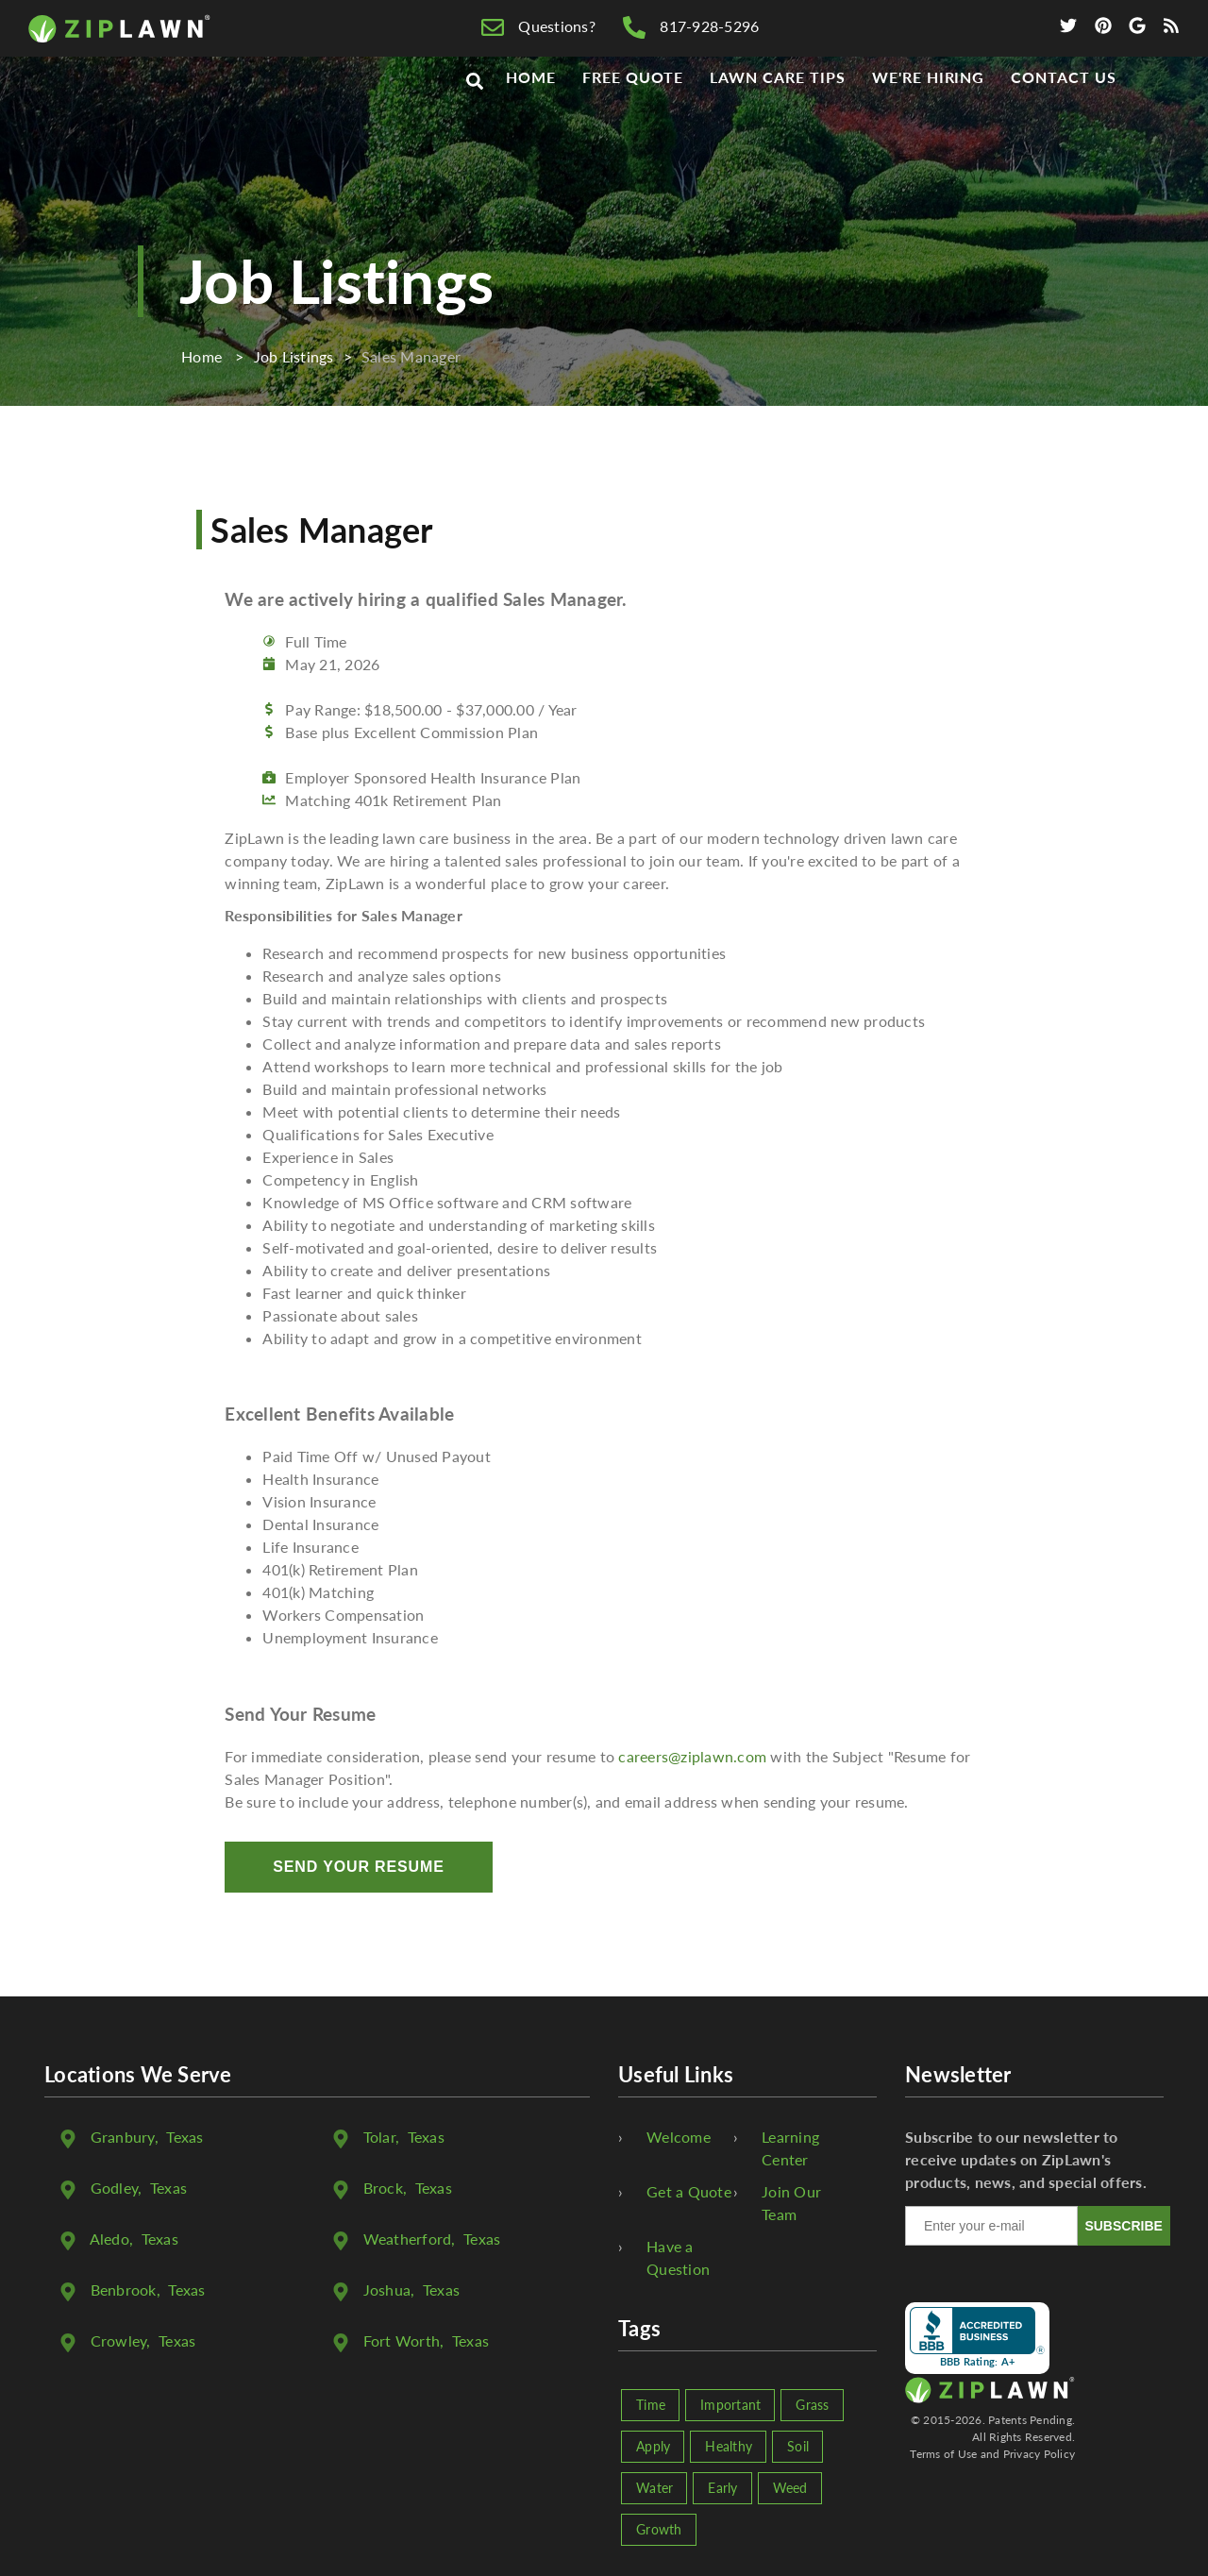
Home (531, 115)
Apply (653, 2446)
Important (730, 2405)
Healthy (728, 2446)
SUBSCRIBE (1123, 2225)
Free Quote (633, 115)
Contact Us (1063, 115)
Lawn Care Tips (777, 115)
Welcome (678, 2137)
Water (654, 2488)
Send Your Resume (358, 1867)
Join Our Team (791, 2202)
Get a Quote (688, 2191)
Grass (812, 2405)
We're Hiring (928, 115)
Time (650, 2405)
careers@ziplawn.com (692, 1756)
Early (722, 2488)
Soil (798, 2446)
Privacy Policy (1039, 2454)
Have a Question (678, 2257)
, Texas (147, 2137)
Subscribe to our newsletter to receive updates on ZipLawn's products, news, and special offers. (1026, 2159)
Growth (659, 2529)
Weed (790, 2488)
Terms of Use (943, 2454)
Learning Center (790, 2148)
